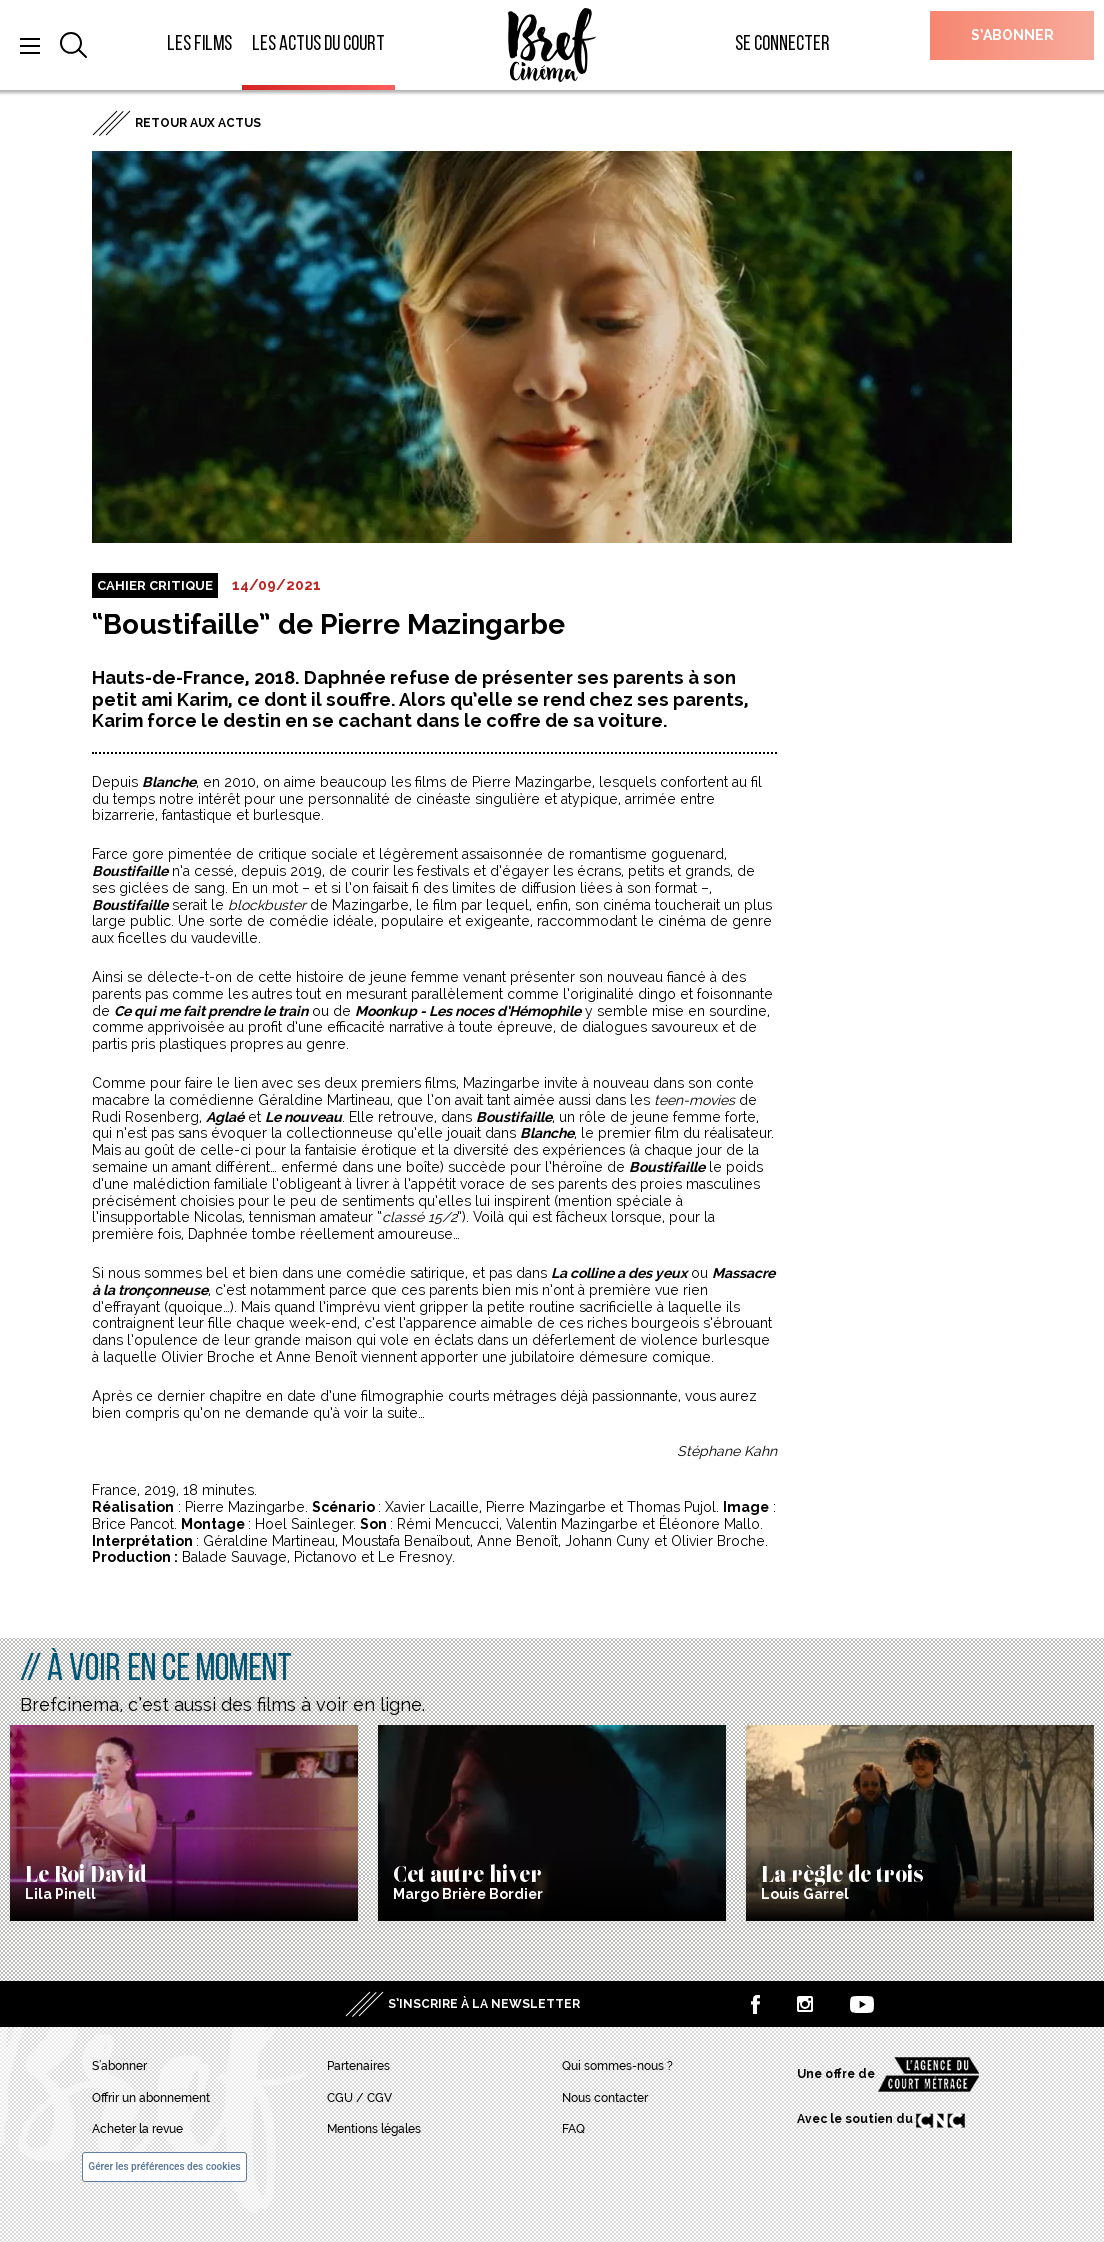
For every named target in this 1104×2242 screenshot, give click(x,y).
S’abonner (1012, 35)
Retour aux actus (198, 123)
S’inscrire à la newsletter (484, 2004)
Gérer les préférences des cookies (164, 2166)
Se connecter (782, 44)
